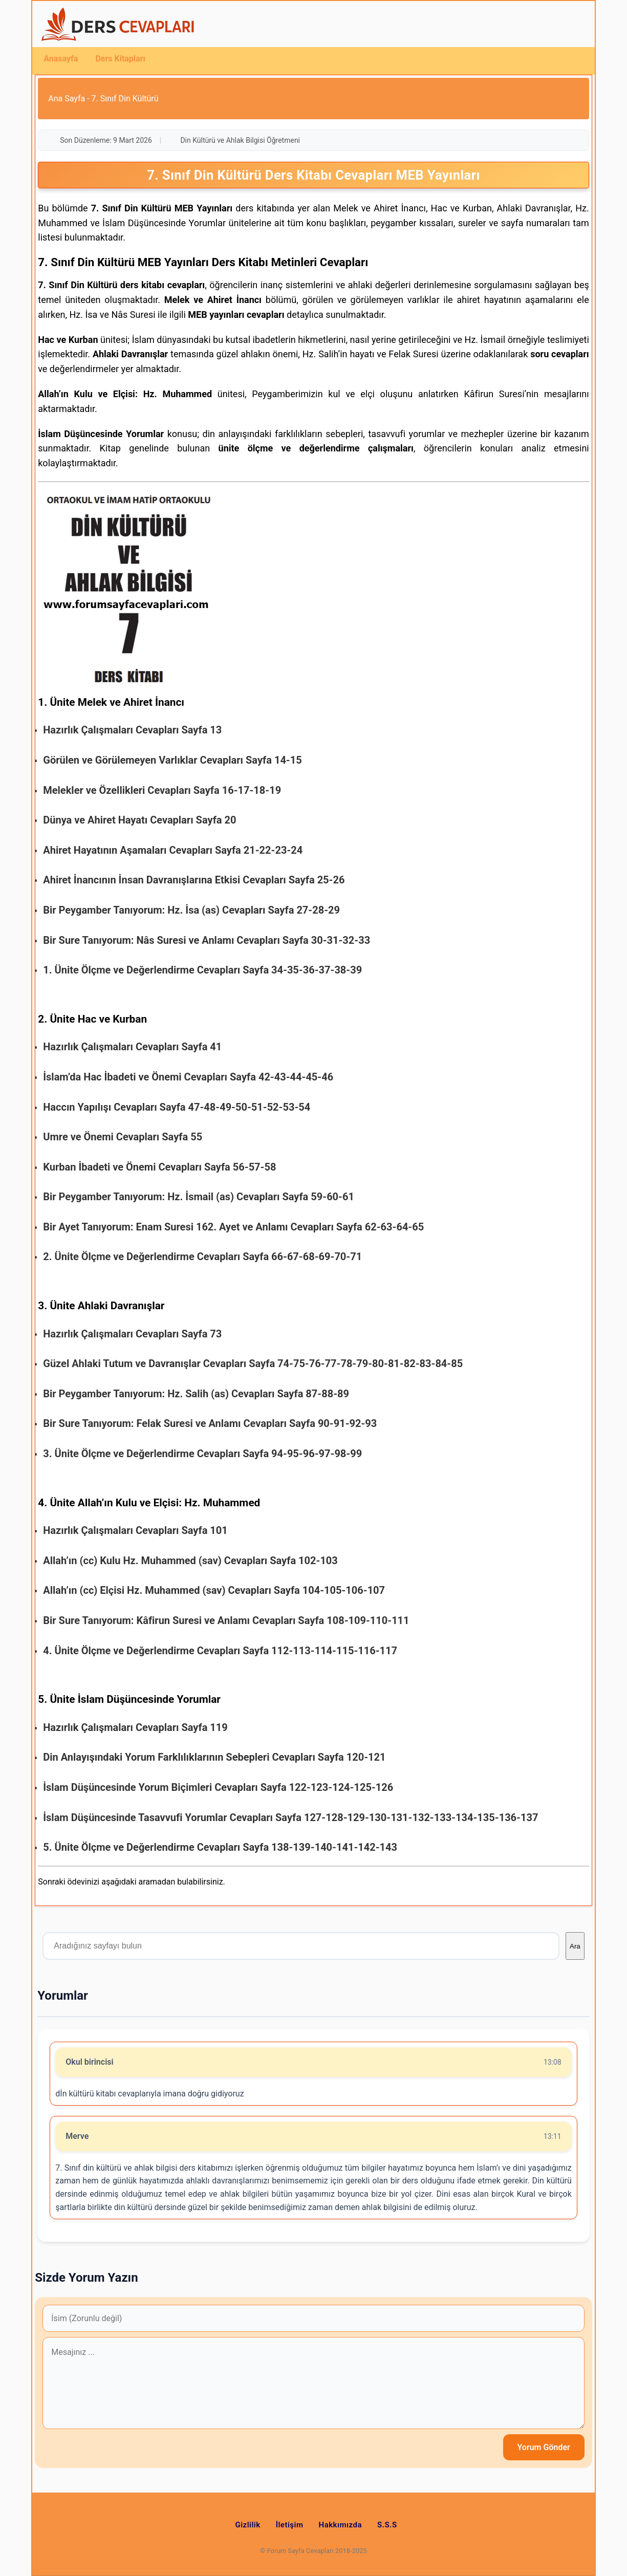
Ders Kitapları (120, 58)
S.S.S (387, 2524)
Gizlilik (247, 2524)
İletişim (290, 2524)
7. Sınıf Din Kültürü (125, 98)
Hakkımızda (340, 2524)
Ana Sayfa (66, 98)
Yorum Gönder (543, 2447)
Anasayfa (61, 58)
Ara (575, 1946)
